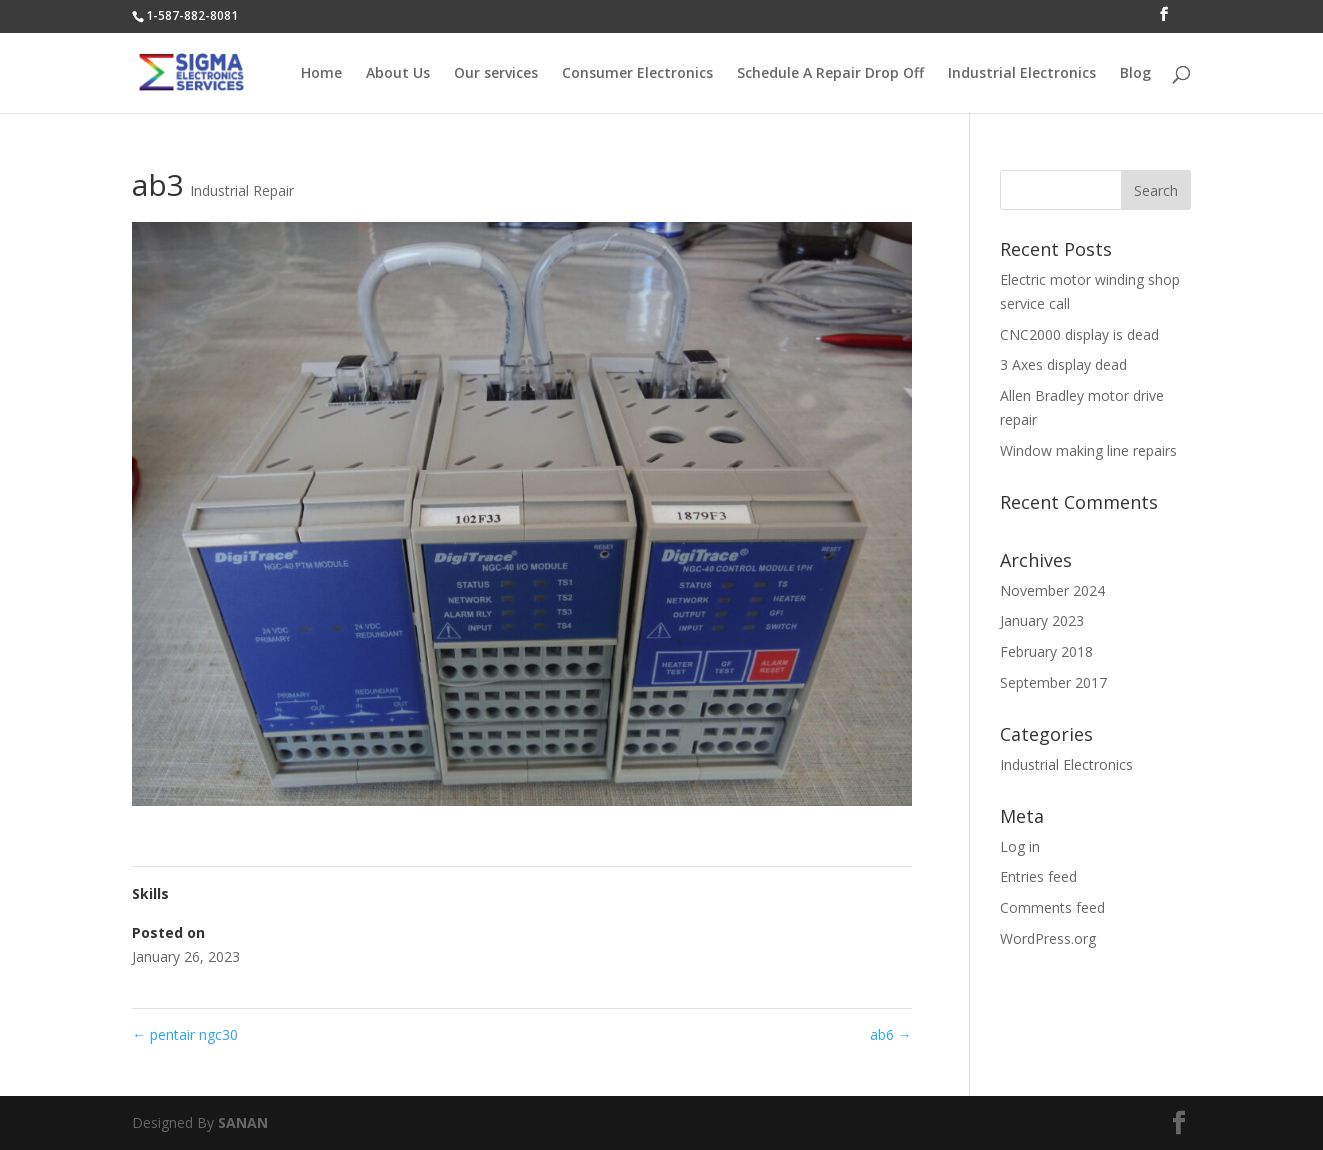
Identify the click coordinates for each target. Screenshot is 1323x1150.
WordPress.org (1048, 938)
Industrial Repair (242, 190)
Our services (496, 74)
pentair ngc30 (185, 1034)
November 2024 (1052, 590)
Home (321, 74)
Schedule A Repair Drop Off (830, 74)
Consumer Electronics (637, 74)
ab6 (891, 1034)
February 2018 (1046, 651)
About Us (398, 74)
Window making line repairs (1088, 450)
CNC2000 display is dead (1079, 334)
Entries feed (1038, 876)
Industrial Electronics (1022, 74)
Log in (1020, 846)
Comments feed (1052, 907)
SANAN (243, 1122)
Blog (1135, 74)
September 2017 (1053, 682)
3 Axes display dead (1063, 364)
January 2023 (1042, 620)
